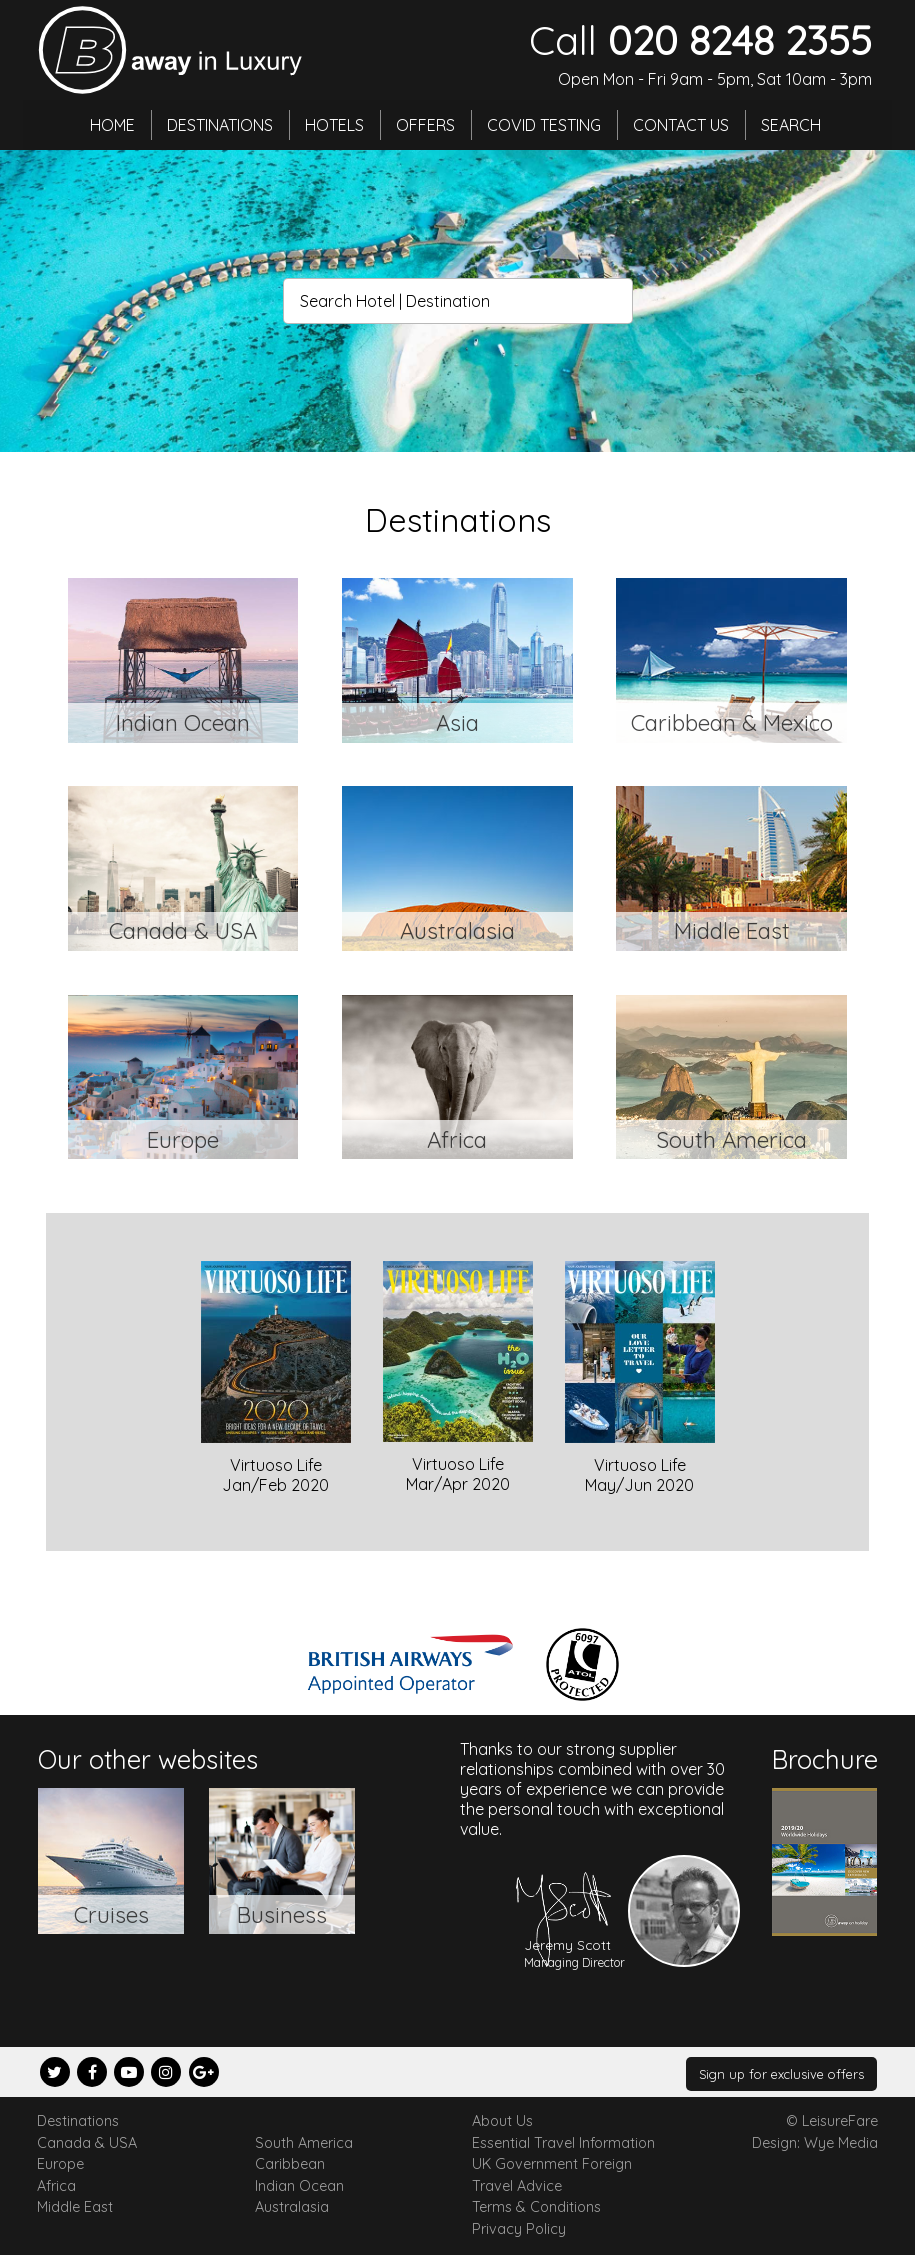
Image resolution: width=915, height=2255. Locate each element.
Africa (56, 2186)
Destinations (220, 125)
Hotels (334, 125)
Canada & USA (87, 2143)
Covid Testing (544, 125)
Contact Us (681, 125)
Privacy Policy (519, 2229)
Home (112, 125)
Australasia (292, 2207)
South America (304, 2143)
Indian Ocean (299, 2186)
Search (791, 125)
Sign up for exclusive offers (781, 2074)
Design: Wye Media (815, 2143)
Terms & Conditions (536, 2207)
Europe (60, 2164)
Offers (425, 125)
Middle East (75, 2207)
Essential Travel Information (563, 2143)
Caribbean (290, 2164)
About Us (502, 2121)
